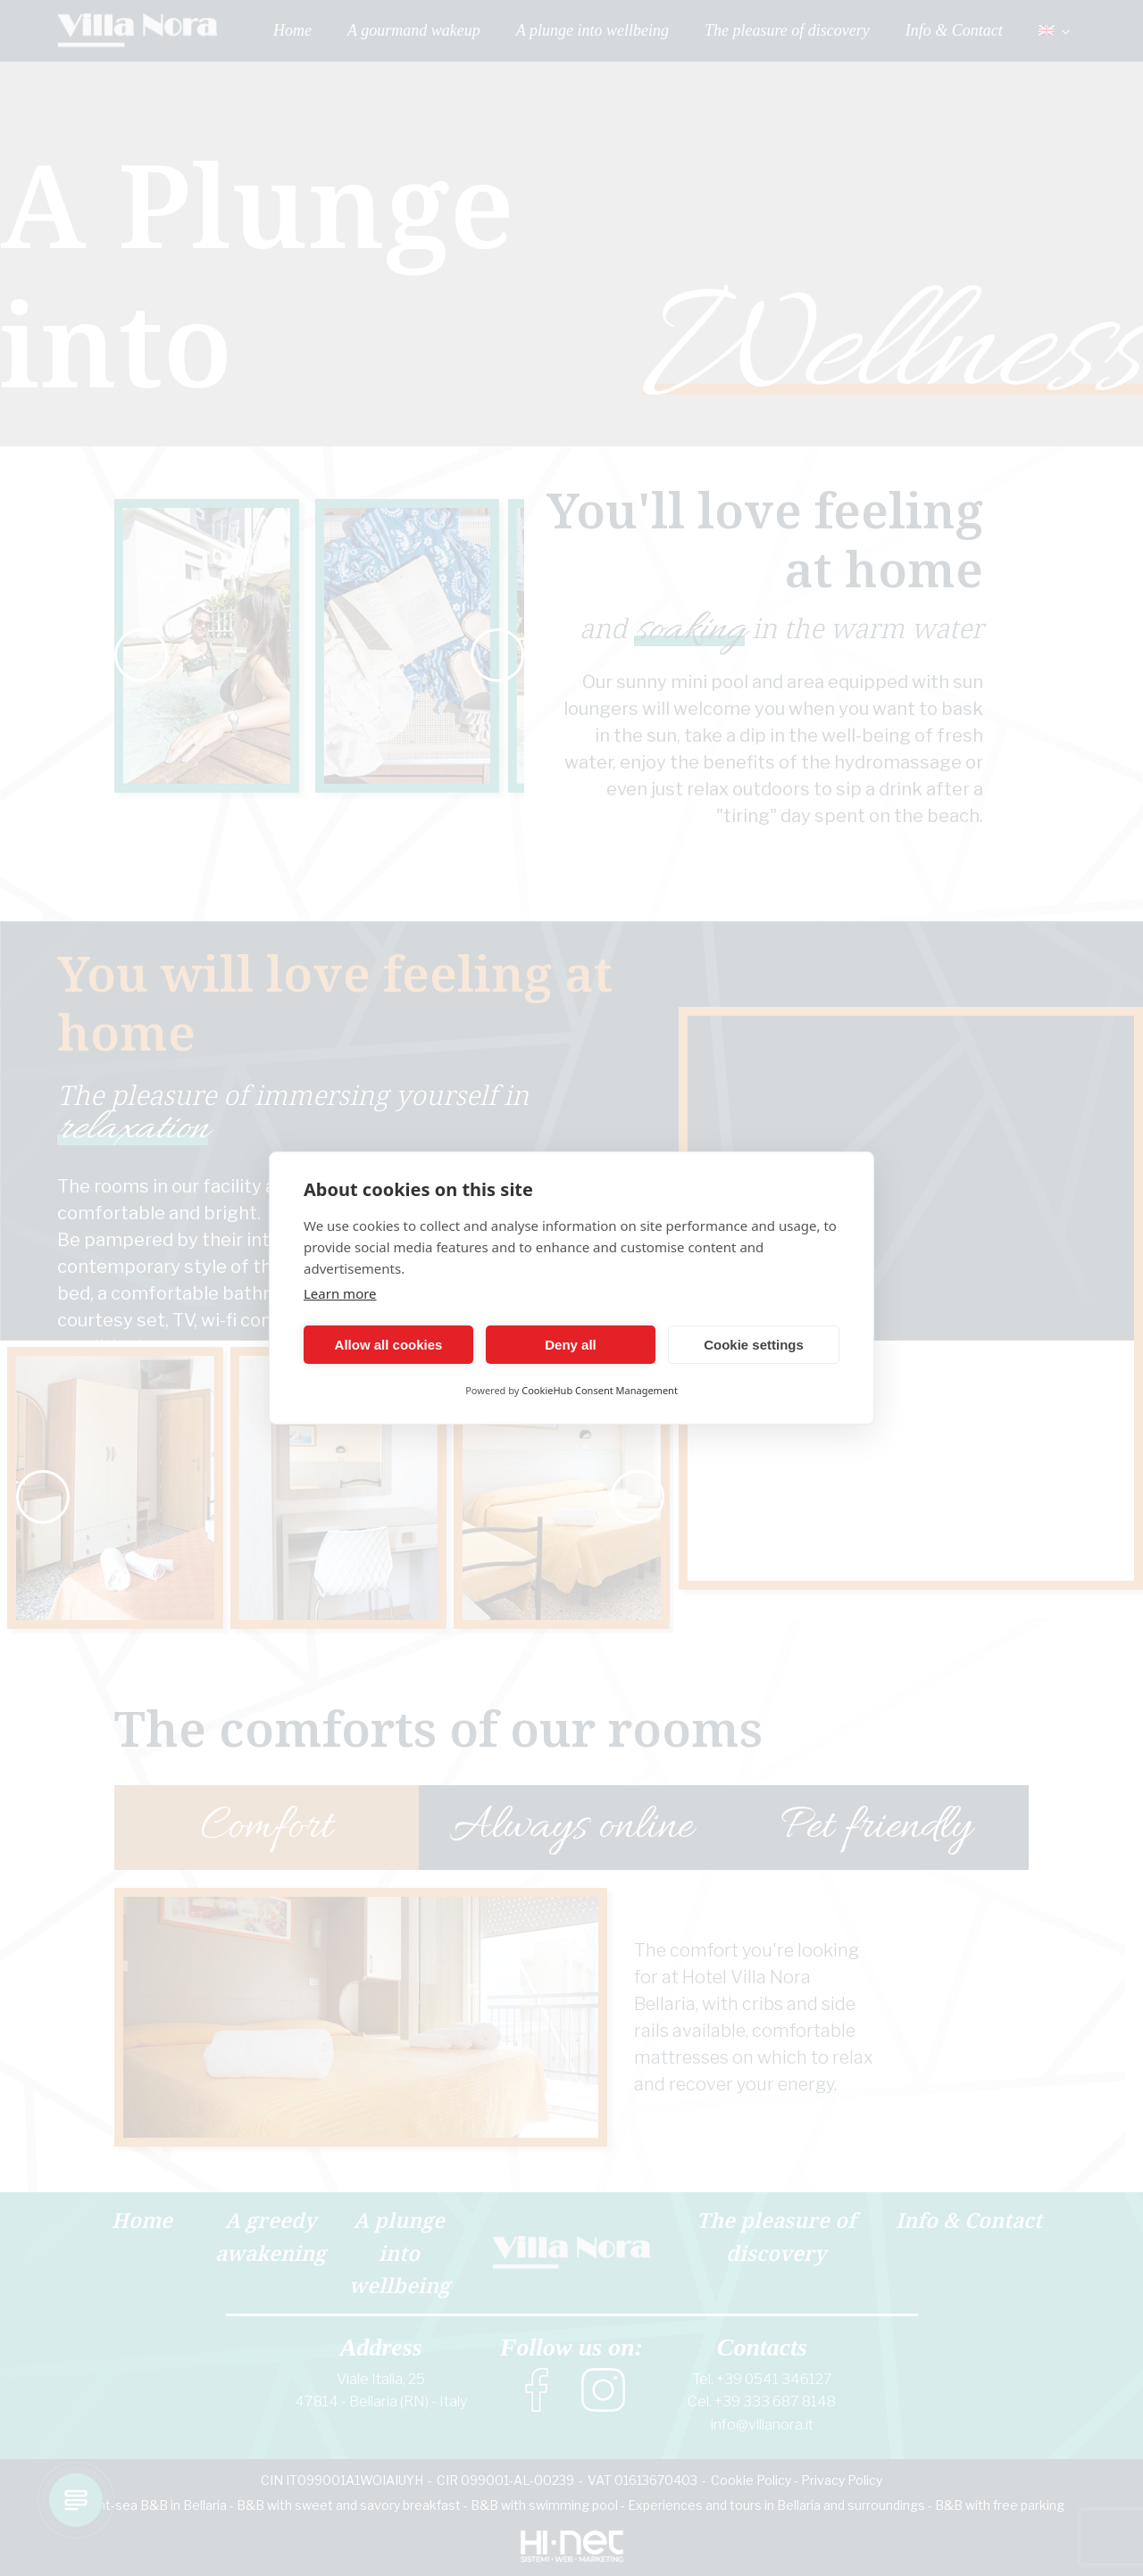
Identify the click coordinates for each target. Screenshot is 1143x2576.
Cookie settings (754, 1344)
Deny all (571, 1344)
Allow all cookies (389, 1344)
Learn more (340, 1293)
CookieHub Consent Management (599, 1390)
